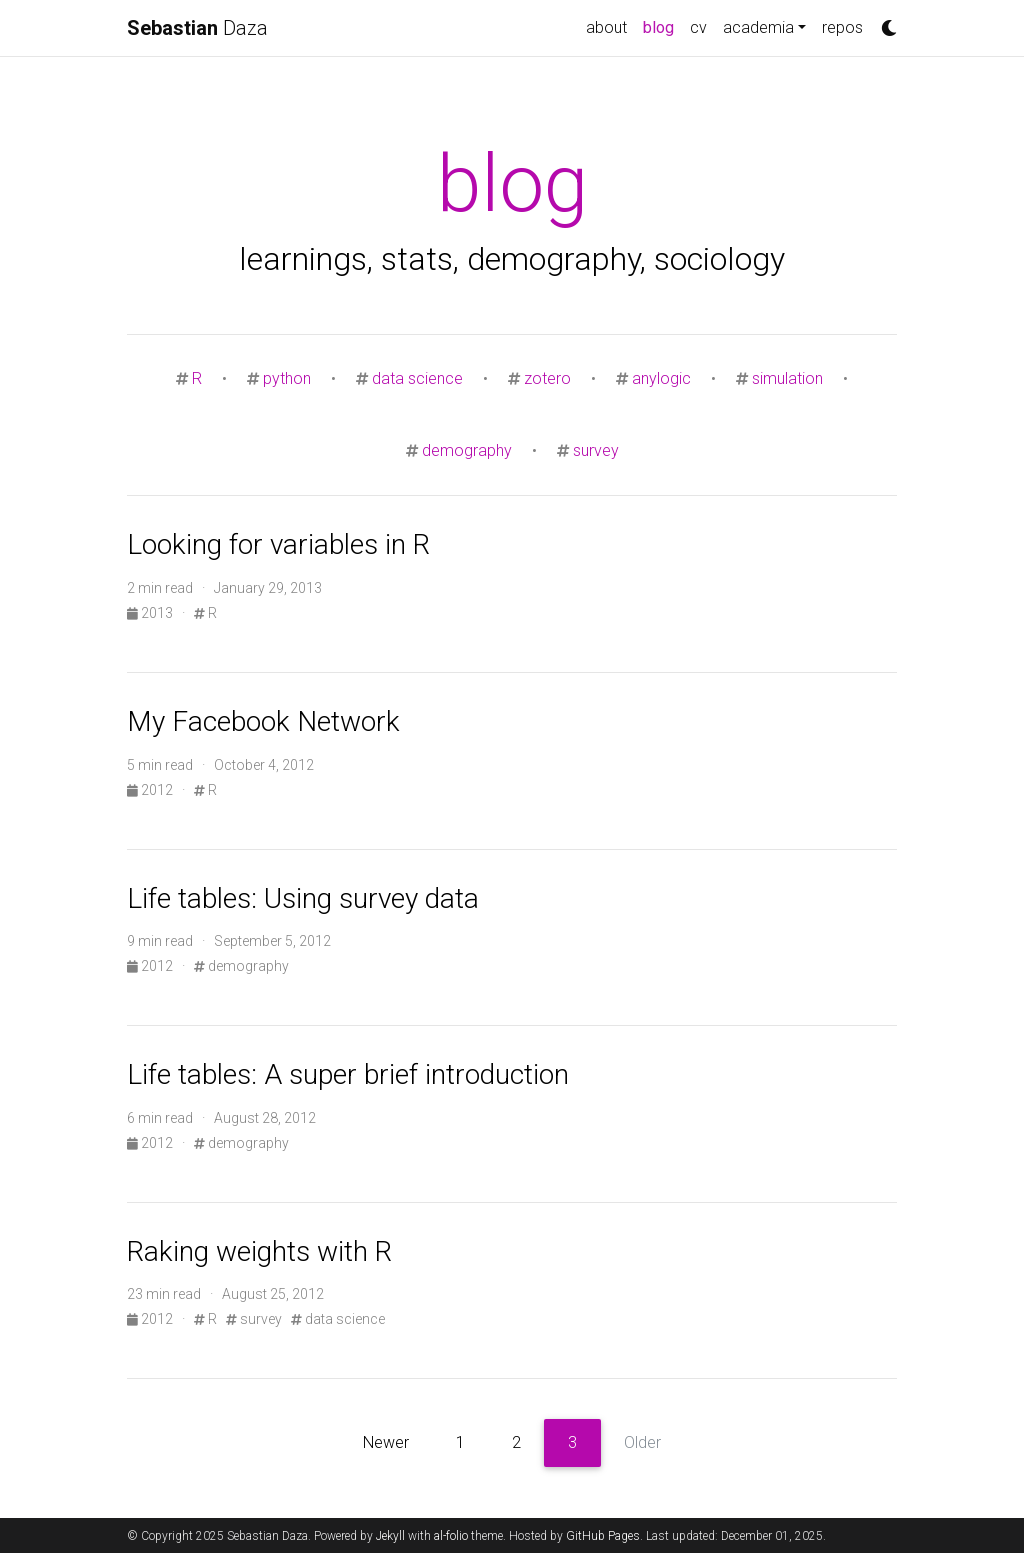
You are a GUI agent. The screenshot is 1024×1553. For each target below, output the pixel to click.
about (606, 27)
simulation (787, 378)
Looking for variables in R (278, 544)
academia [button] (758, 27)
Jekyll (390, 1536)
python (287, 378)
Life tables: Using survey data (303, 898)
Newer (386, 1442)
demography (467, 450)
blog (662, 26)
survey (596, 450)
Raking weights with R (259, 1251)
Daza (197, 28)
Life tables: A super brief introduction (348, 1074)
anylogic (661, 378)
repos (842, 27)
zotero (547, 378)
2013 (151, 613)
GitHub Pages (603, 1536)
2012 (151, 790)
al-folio (451, 1536)
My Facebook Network (263, 721)
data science (417, 378)
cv (698, 27)
